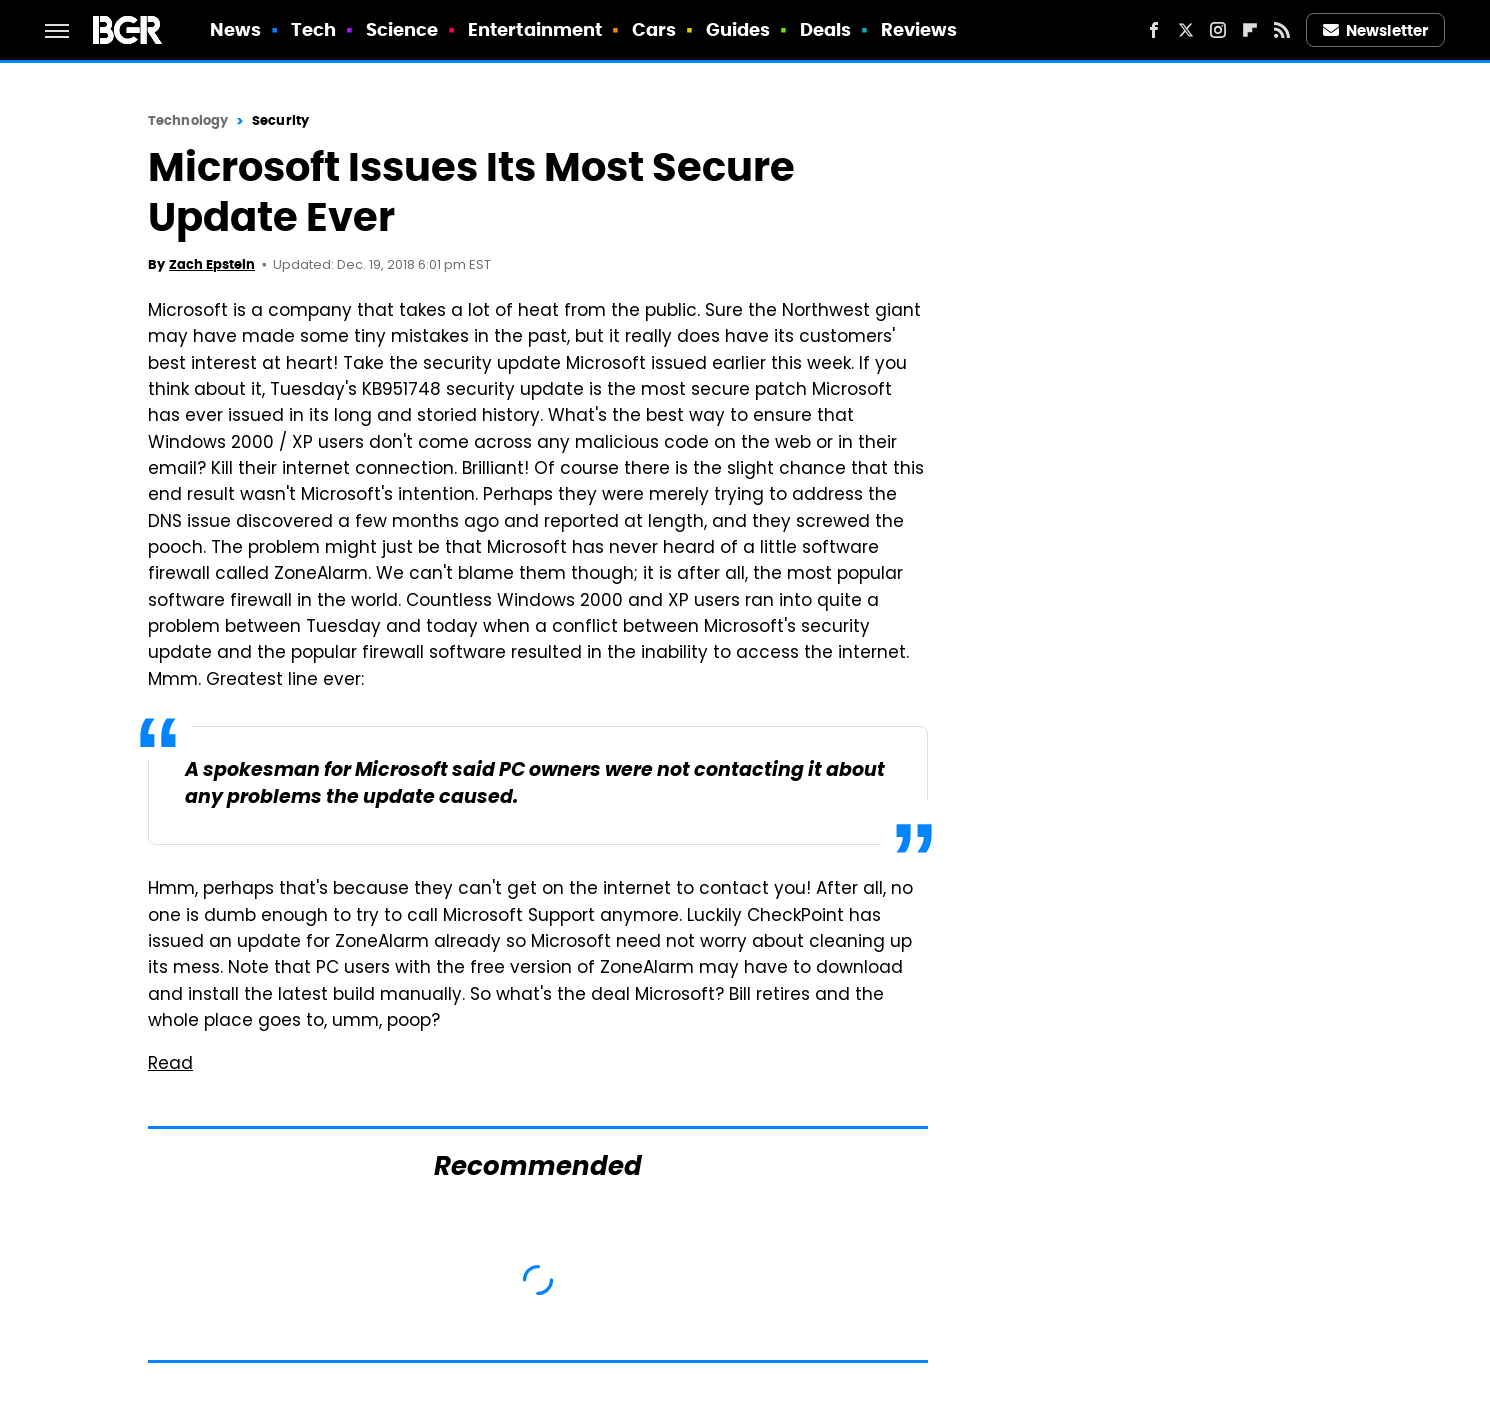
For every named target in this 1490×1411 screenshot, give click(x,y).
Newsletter (1376, 30)
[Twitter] (1186, 30)
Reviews (919, 29)
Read (170, 1065)
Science (402, 29)
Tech (313, 29)
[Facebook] (1154, 30)
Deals (826, 29)
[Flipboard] (1250, 30)
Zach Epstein (212, 264)
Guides (738, 29)
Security (280, 120)
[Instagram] (1218, 30)
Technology (188, 120)
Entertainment (535, 29)
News (235, 29)
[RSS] (1282, 30)
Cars (654, 29)
